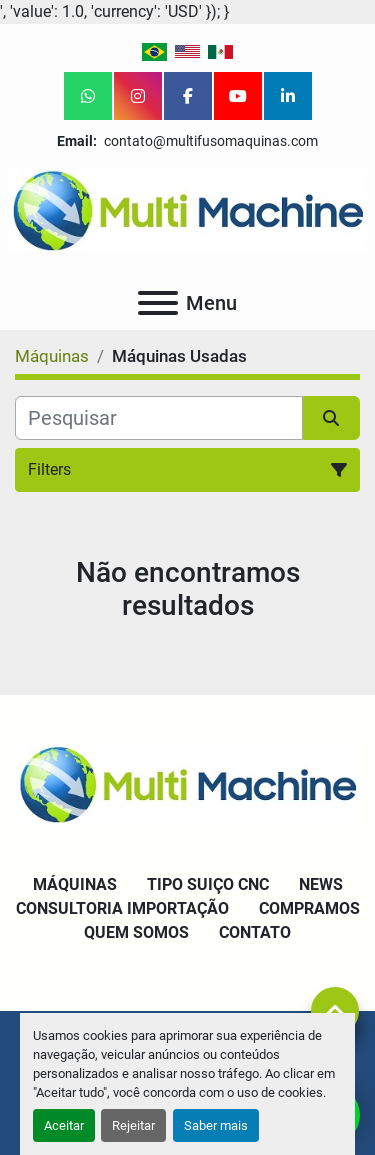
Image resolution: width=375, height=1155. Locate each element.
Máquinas (75, 884)
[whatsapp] (88, 96)
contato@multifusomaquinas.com (209, 141)
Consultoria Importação (122, 908)
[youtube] (238, 96)
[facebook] (188, 96)
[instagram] (138, 96)
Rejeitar (133, 1125)
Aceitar (64, 1125)
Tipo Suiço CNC (208, 884)
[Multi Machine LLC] (187, 782)
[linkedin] (288, 96)
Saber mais (216, 1125)
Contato (255, 932)
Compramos (309, 908)
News (321, 884)
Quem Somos (136, 932)
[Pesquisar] (159, 418)
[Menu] (158, 303)
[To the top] (335, 1011)
